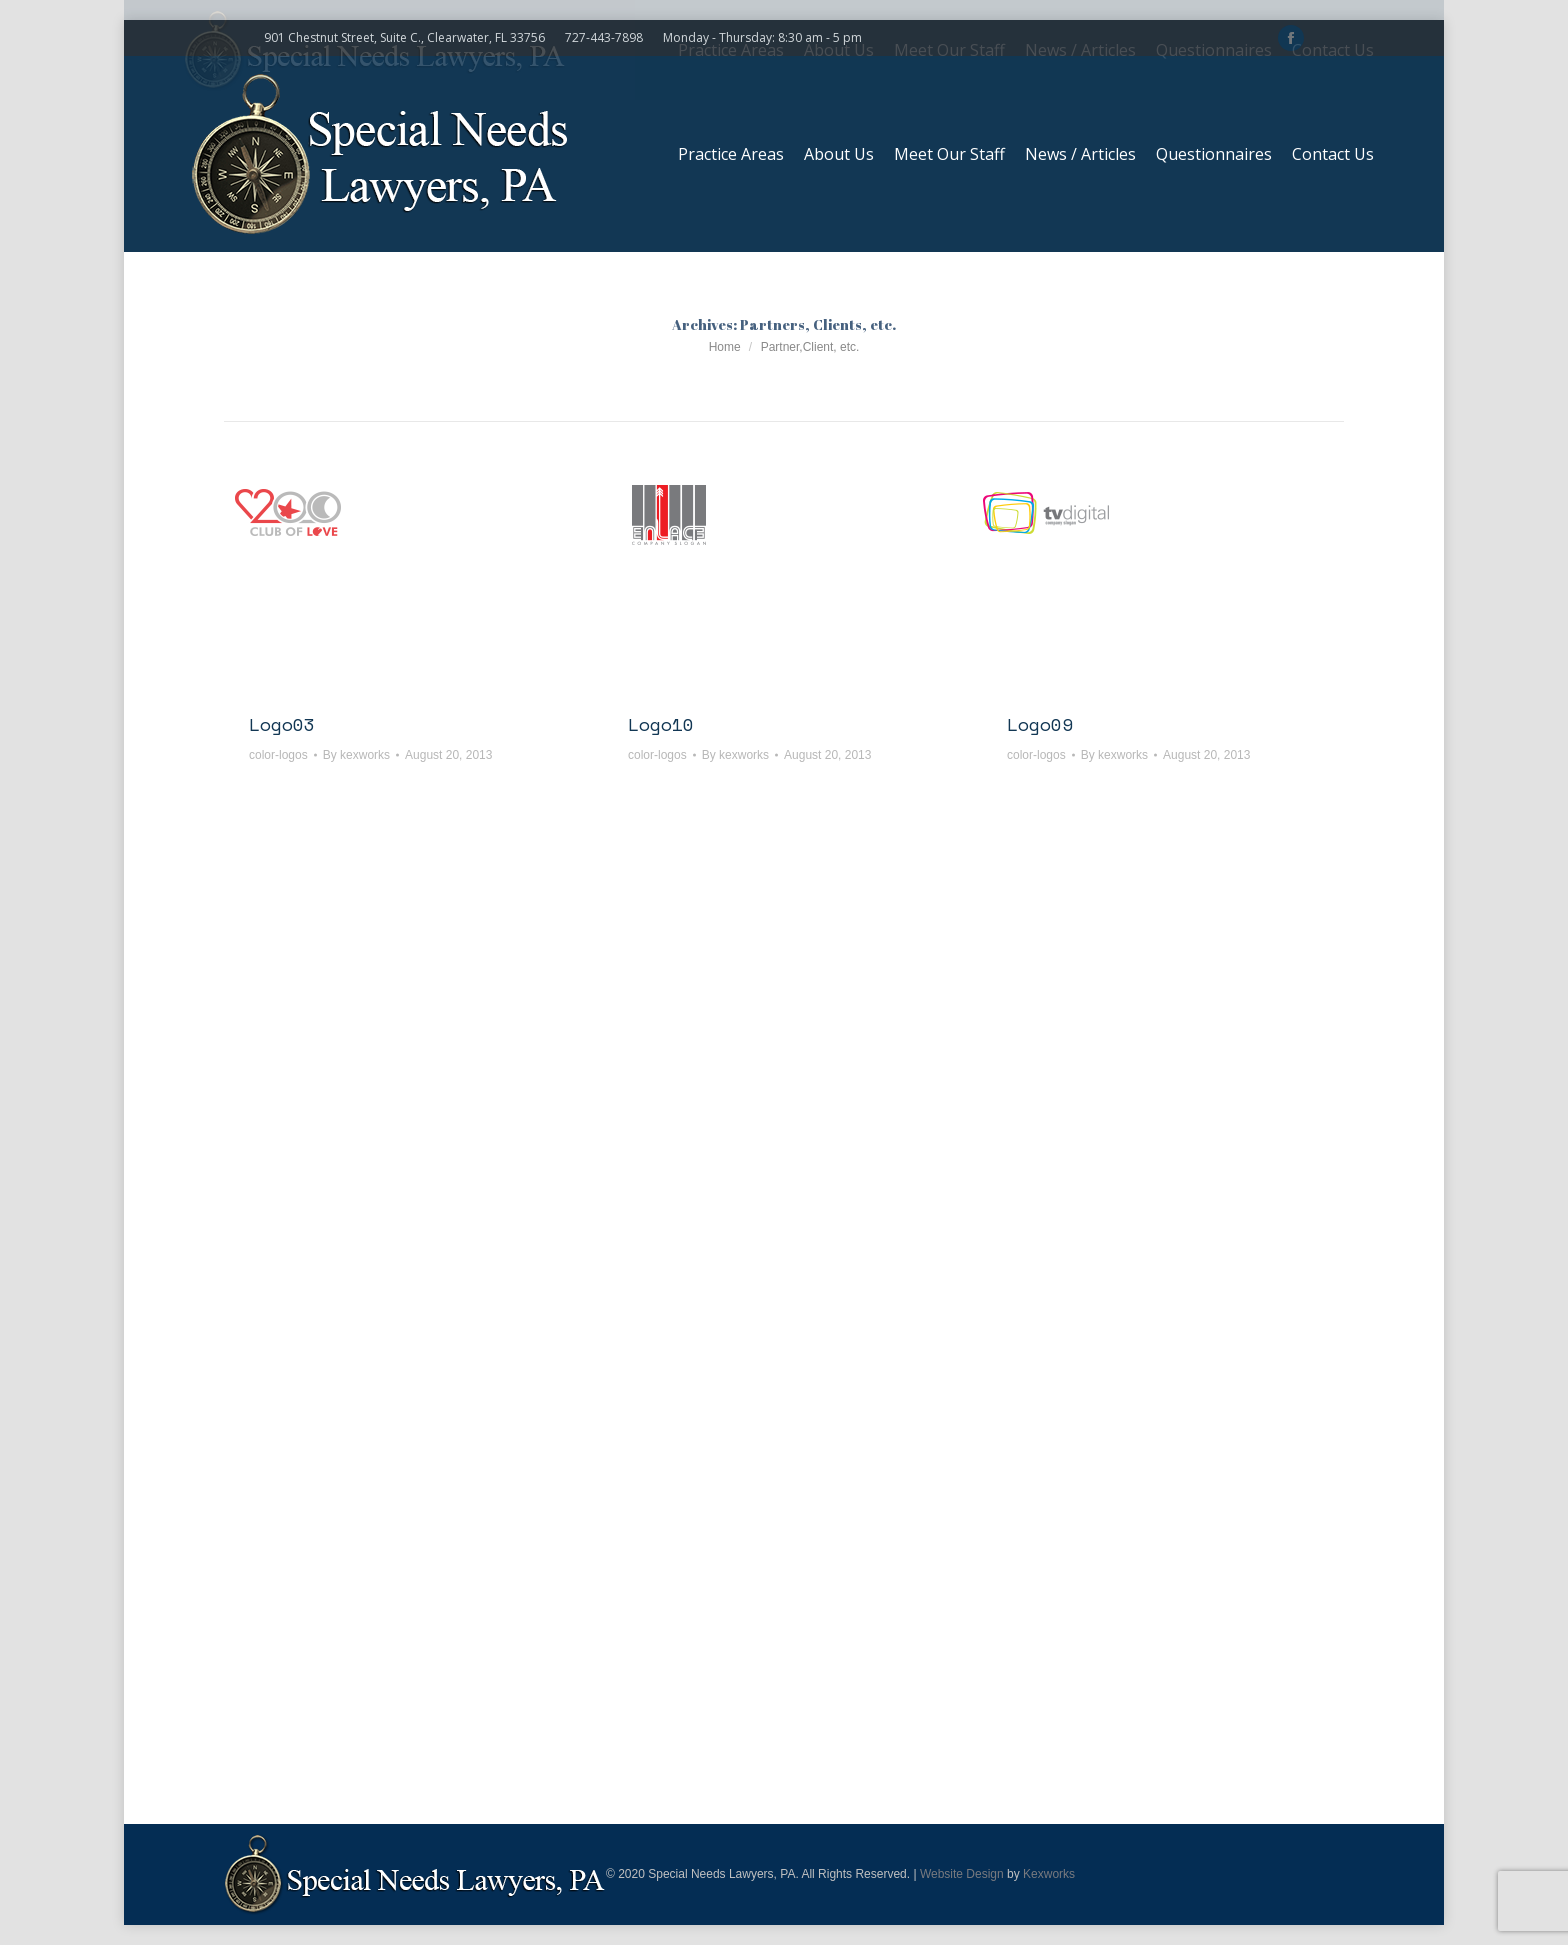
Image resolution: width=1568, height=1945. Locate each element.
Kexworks (1049, 1874)
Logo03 (282, 724)
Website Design (962, 1874)
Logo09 (1040, 724)
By (356, 755)
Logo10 (661, 724)
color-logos (278, 755)
